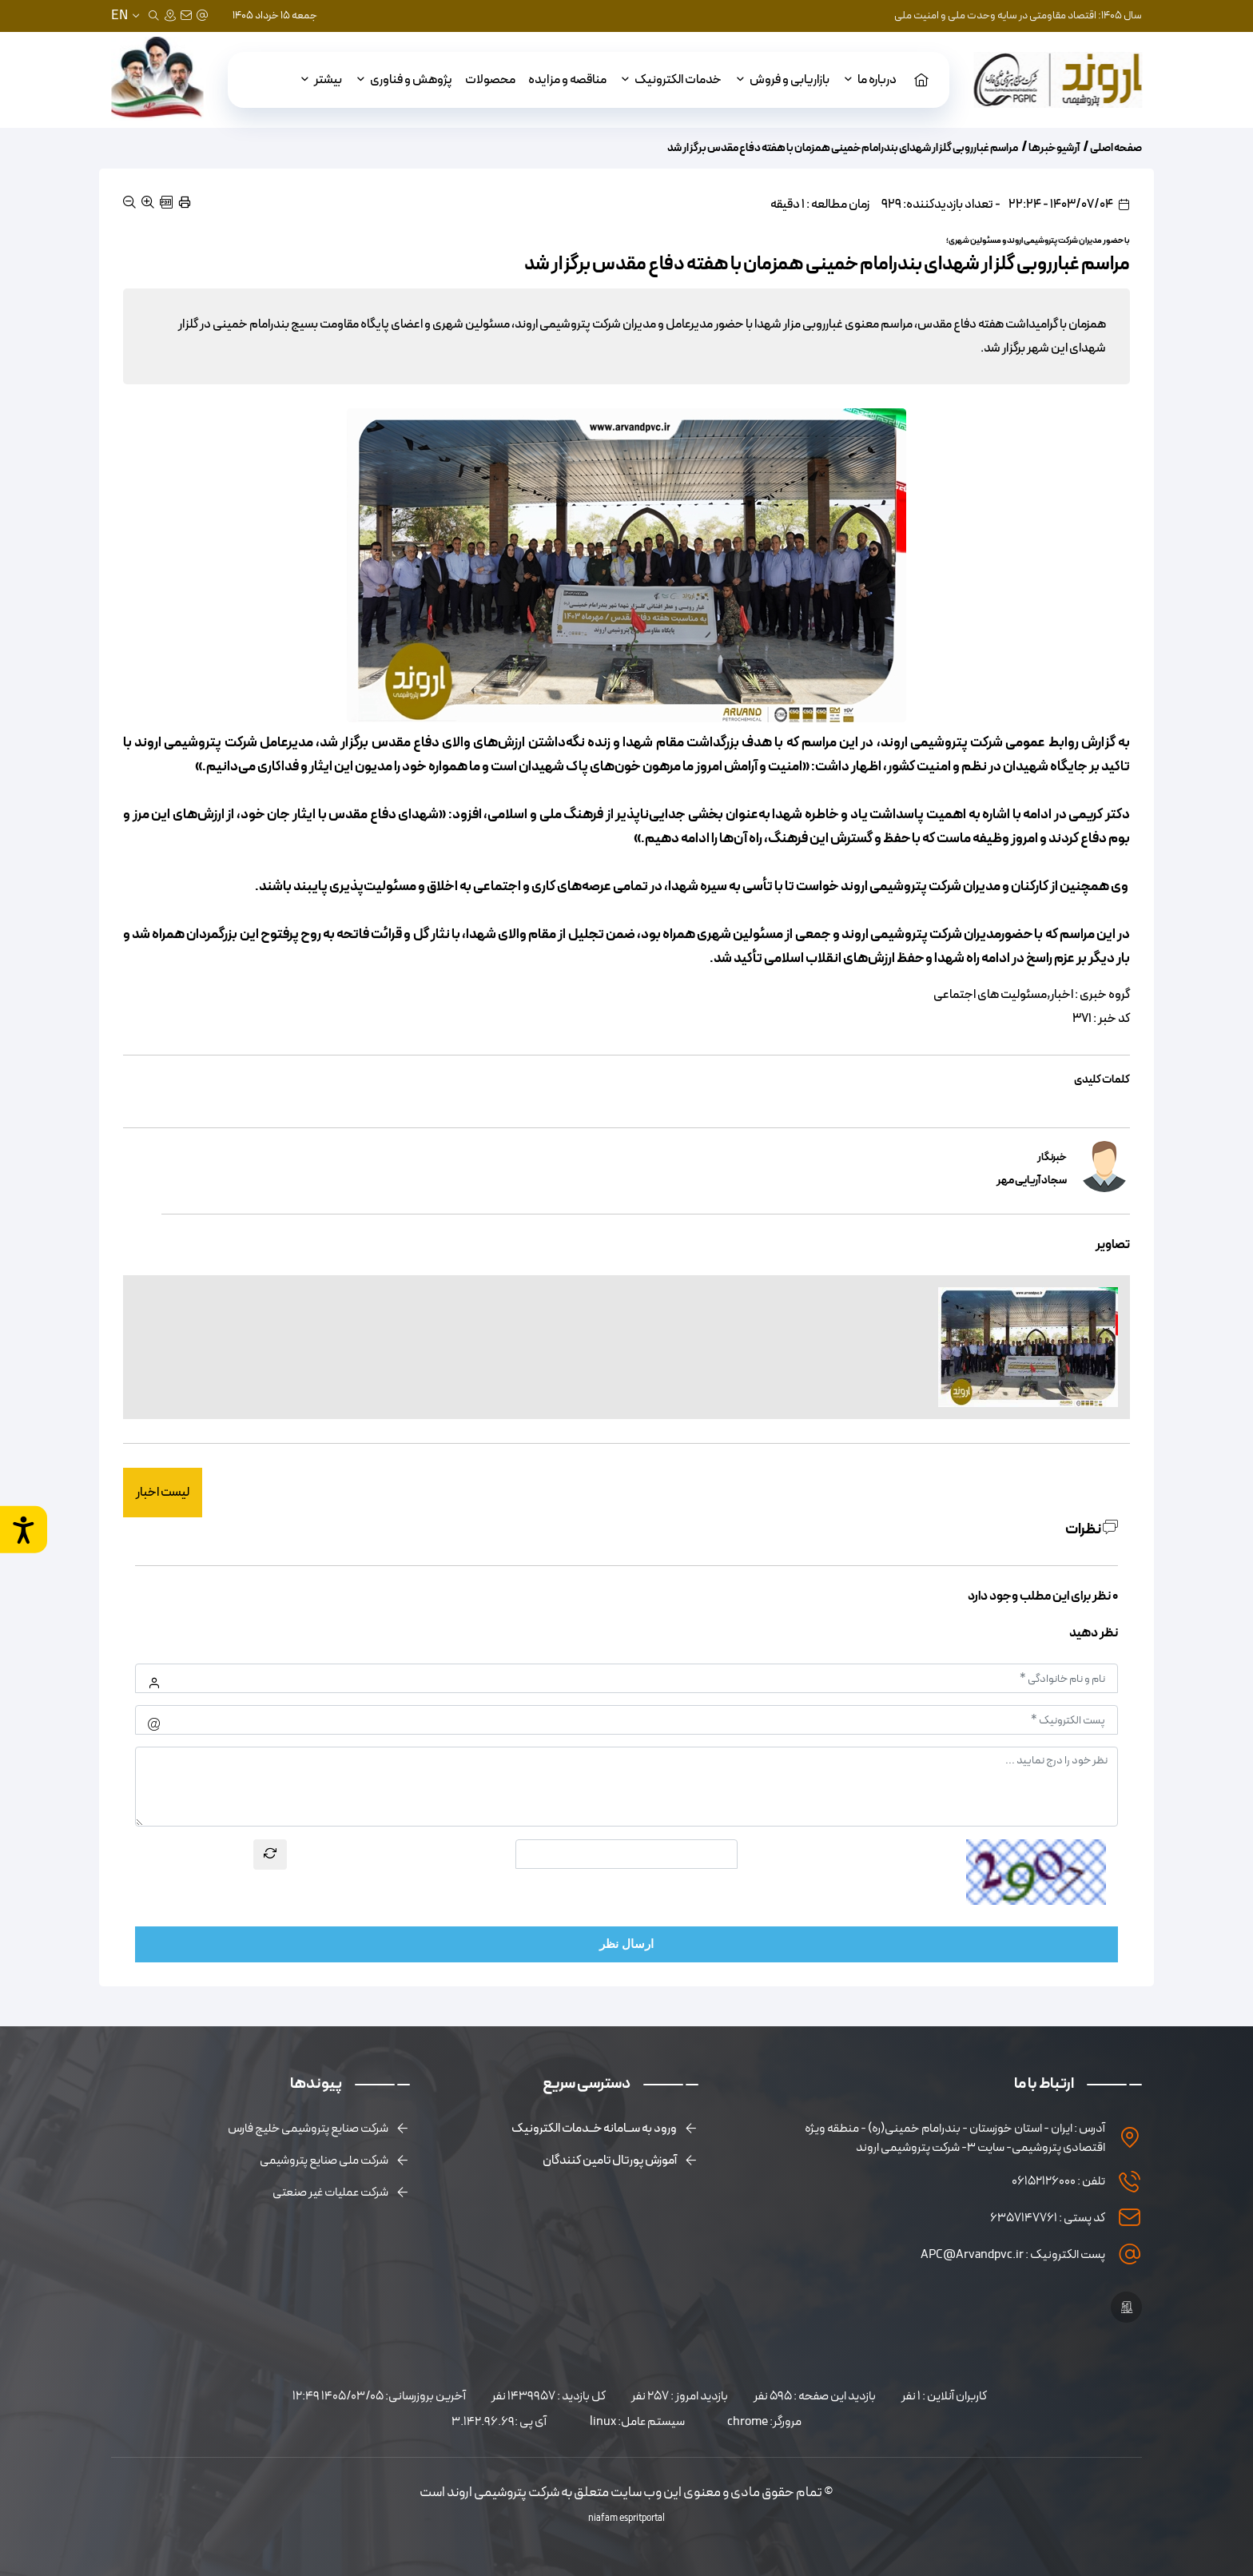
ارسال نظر (626, 1943)
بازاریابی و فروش (781, 79)
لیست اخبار (162, 1492)
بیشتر (320, 79)
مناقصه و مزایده (567, 79)
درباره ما (869, 79)
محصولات (490, 79)
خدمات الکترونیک (670, 79)
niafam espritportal (626, 2518)
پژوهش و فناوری (403, 79)
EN (119, 15)
